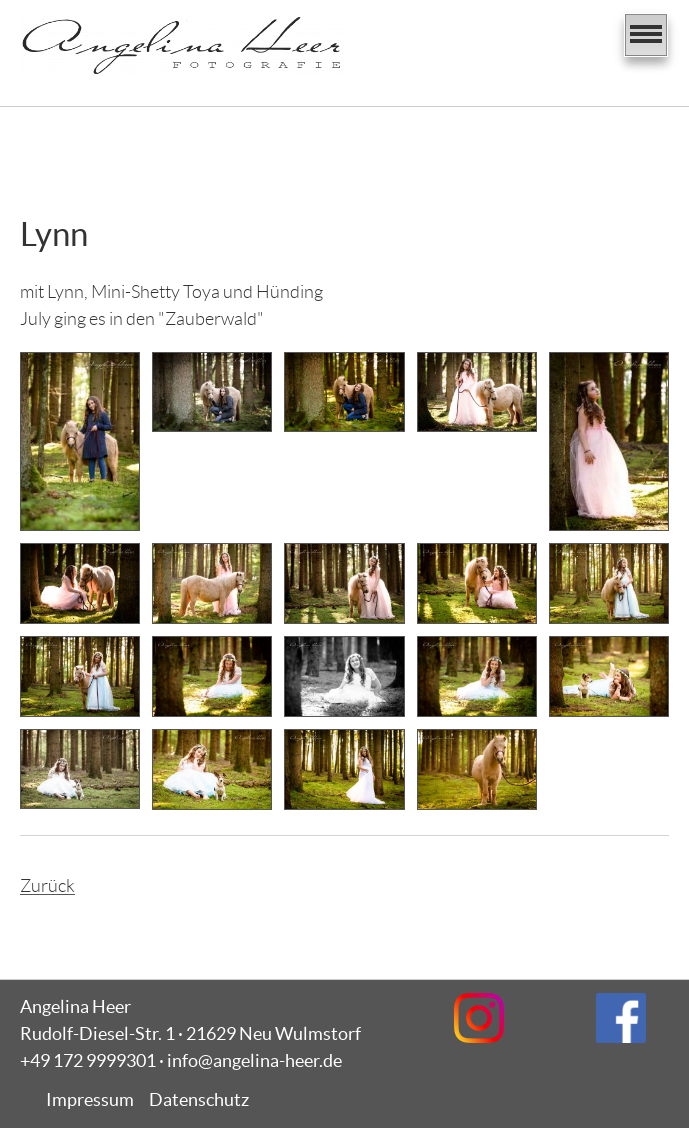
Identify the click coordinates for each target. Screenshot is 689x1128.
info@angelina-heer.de (254, 1060)
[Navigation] (646, 35)
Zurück (47, 886)
